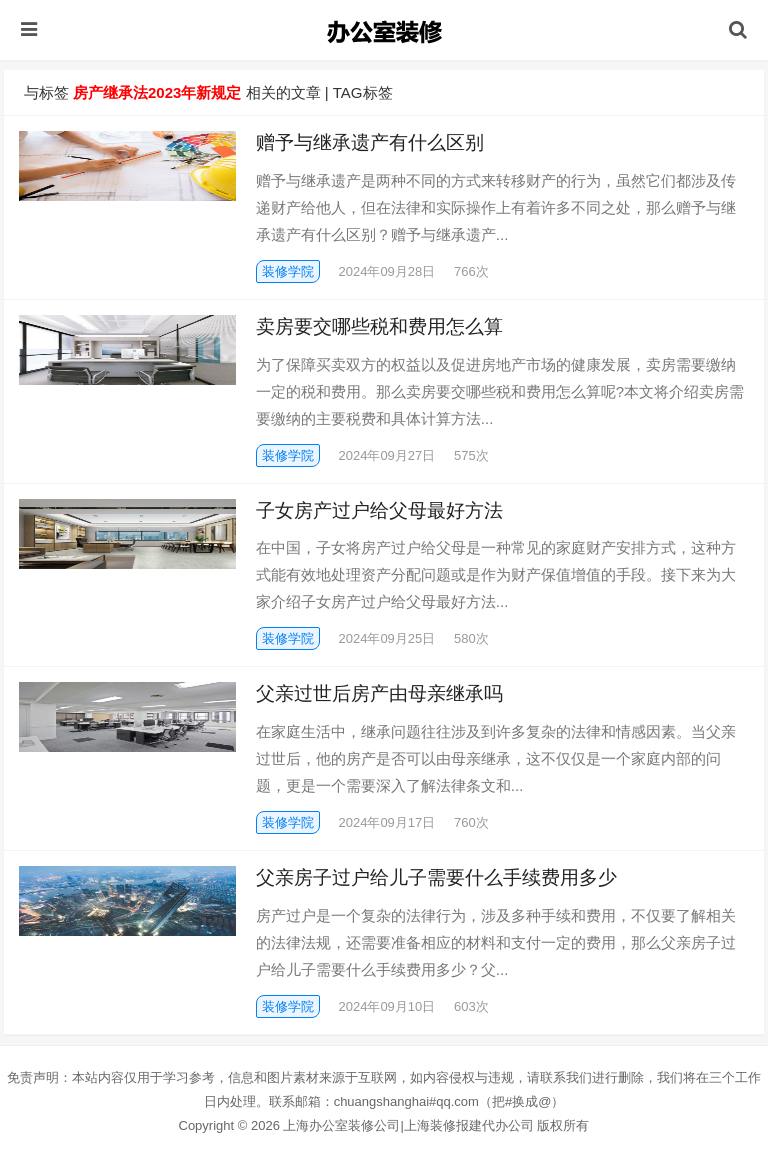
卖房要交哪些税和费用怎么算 (379, 326)
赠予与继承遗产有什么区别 (370, 142)
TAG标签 (363, 92)
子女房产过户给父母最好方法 (379, 510)
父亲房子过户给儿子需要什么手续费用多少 (436, 877)
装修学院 (288, 271)
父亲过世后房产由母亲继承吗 (379, 693)
